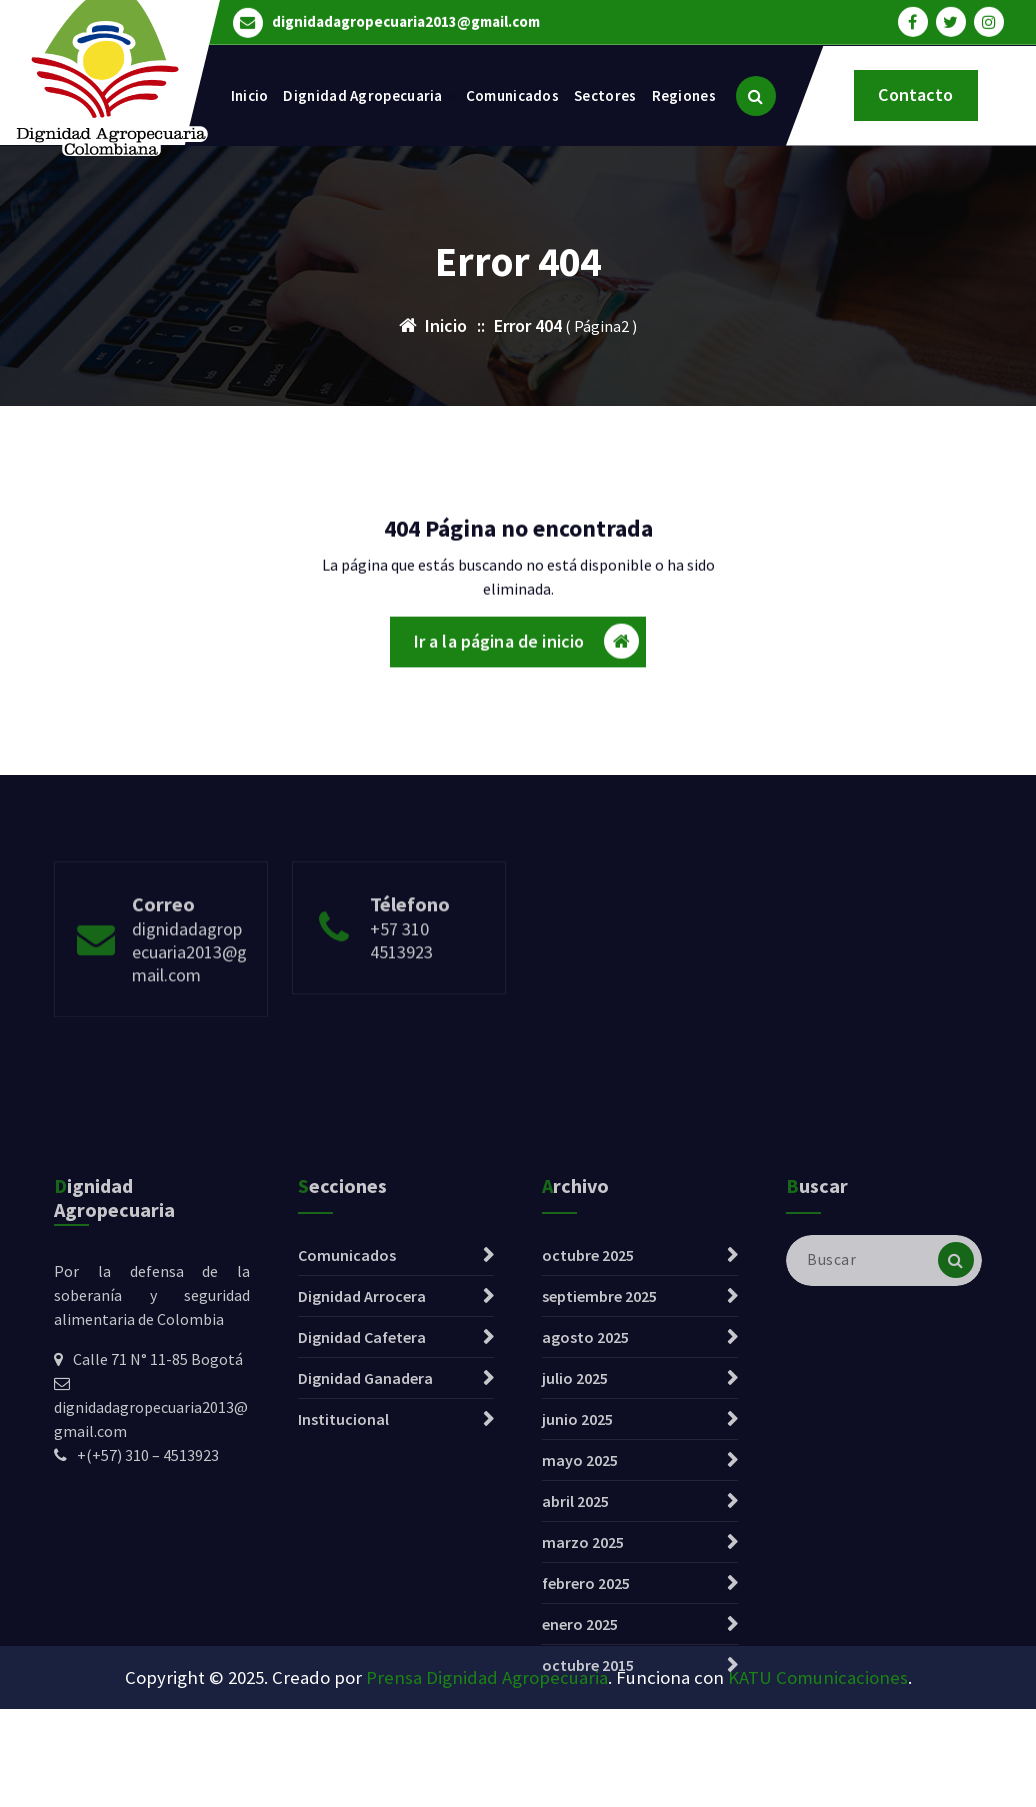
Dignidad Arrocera (362, 1442)
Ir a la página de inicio (527, 647)
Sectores (605, 95)
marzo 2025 (583, 1688)
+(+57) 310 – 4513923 (148, 1601)
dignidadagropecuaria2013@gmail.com (406, 20)
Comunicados (512, 95)
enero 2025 (580, 1770)
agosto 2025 (585, 1483)
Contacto (915, 94)
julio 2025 (575, 1524)
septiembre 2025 (599, 1442)
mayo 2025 (580, 1606)
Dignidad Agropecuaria (362, 95)
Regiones (684, 95)
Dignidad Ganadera (365, 1524)
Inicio (250, 95)
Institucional (343, 1565)
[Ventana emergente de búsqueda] (756, 96)
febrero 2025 (586, 1729)
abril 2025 (575, 1647)
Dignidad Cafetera (362, 1483)
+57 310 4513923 (401, 985)
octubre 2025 (588, 1401)
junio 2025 (577, 1565)
